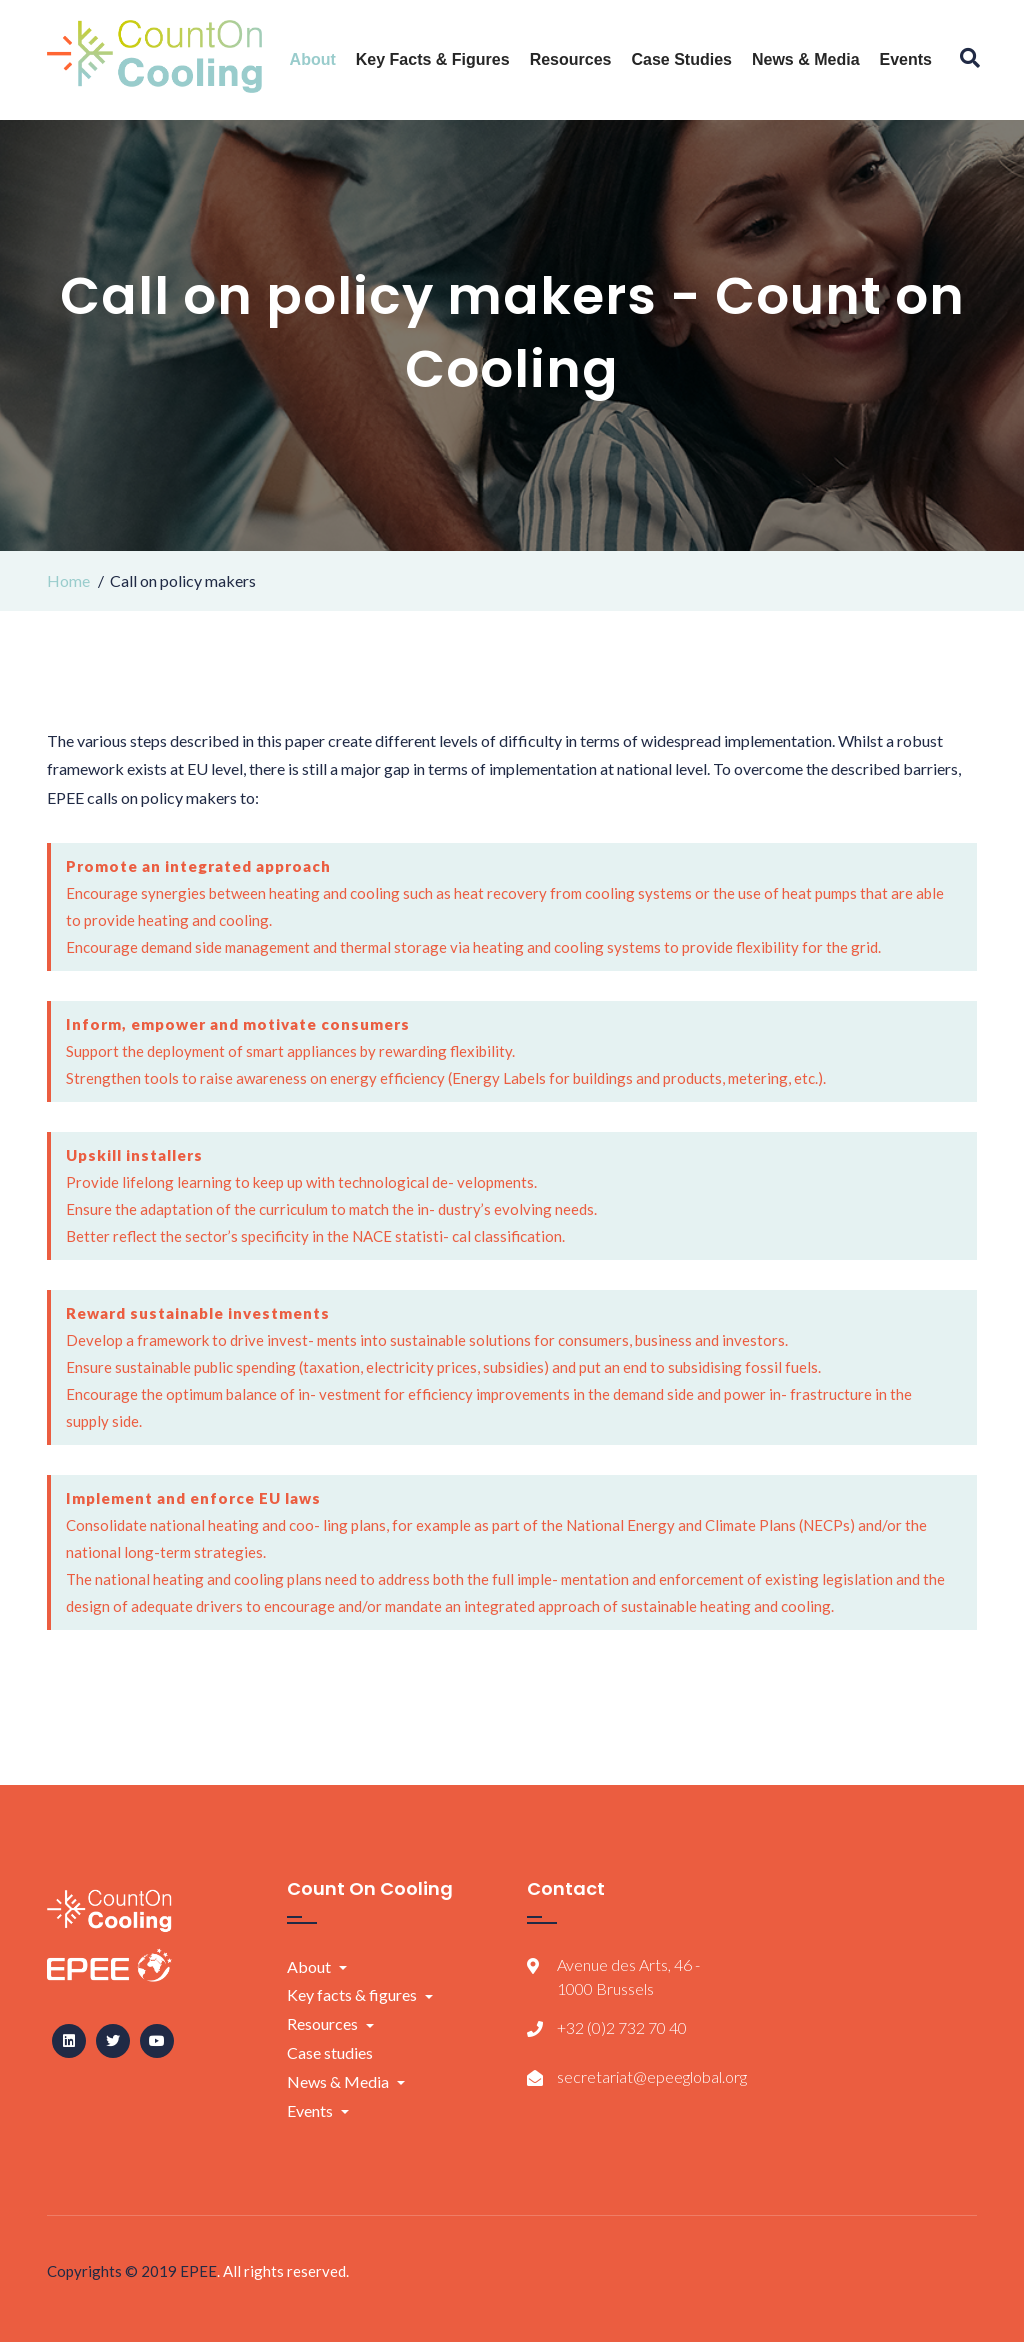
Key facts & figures (433, 59)
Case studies (681, 59)
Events (906, 59)
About (313, 59)
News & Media (806, 59)
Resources (571, 59)
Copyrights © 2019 (113, 2271)
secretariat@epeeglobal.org (652, 2076)
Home (68, 580)
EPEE (198, 2271)
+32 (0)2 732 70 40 (622, 2027)
